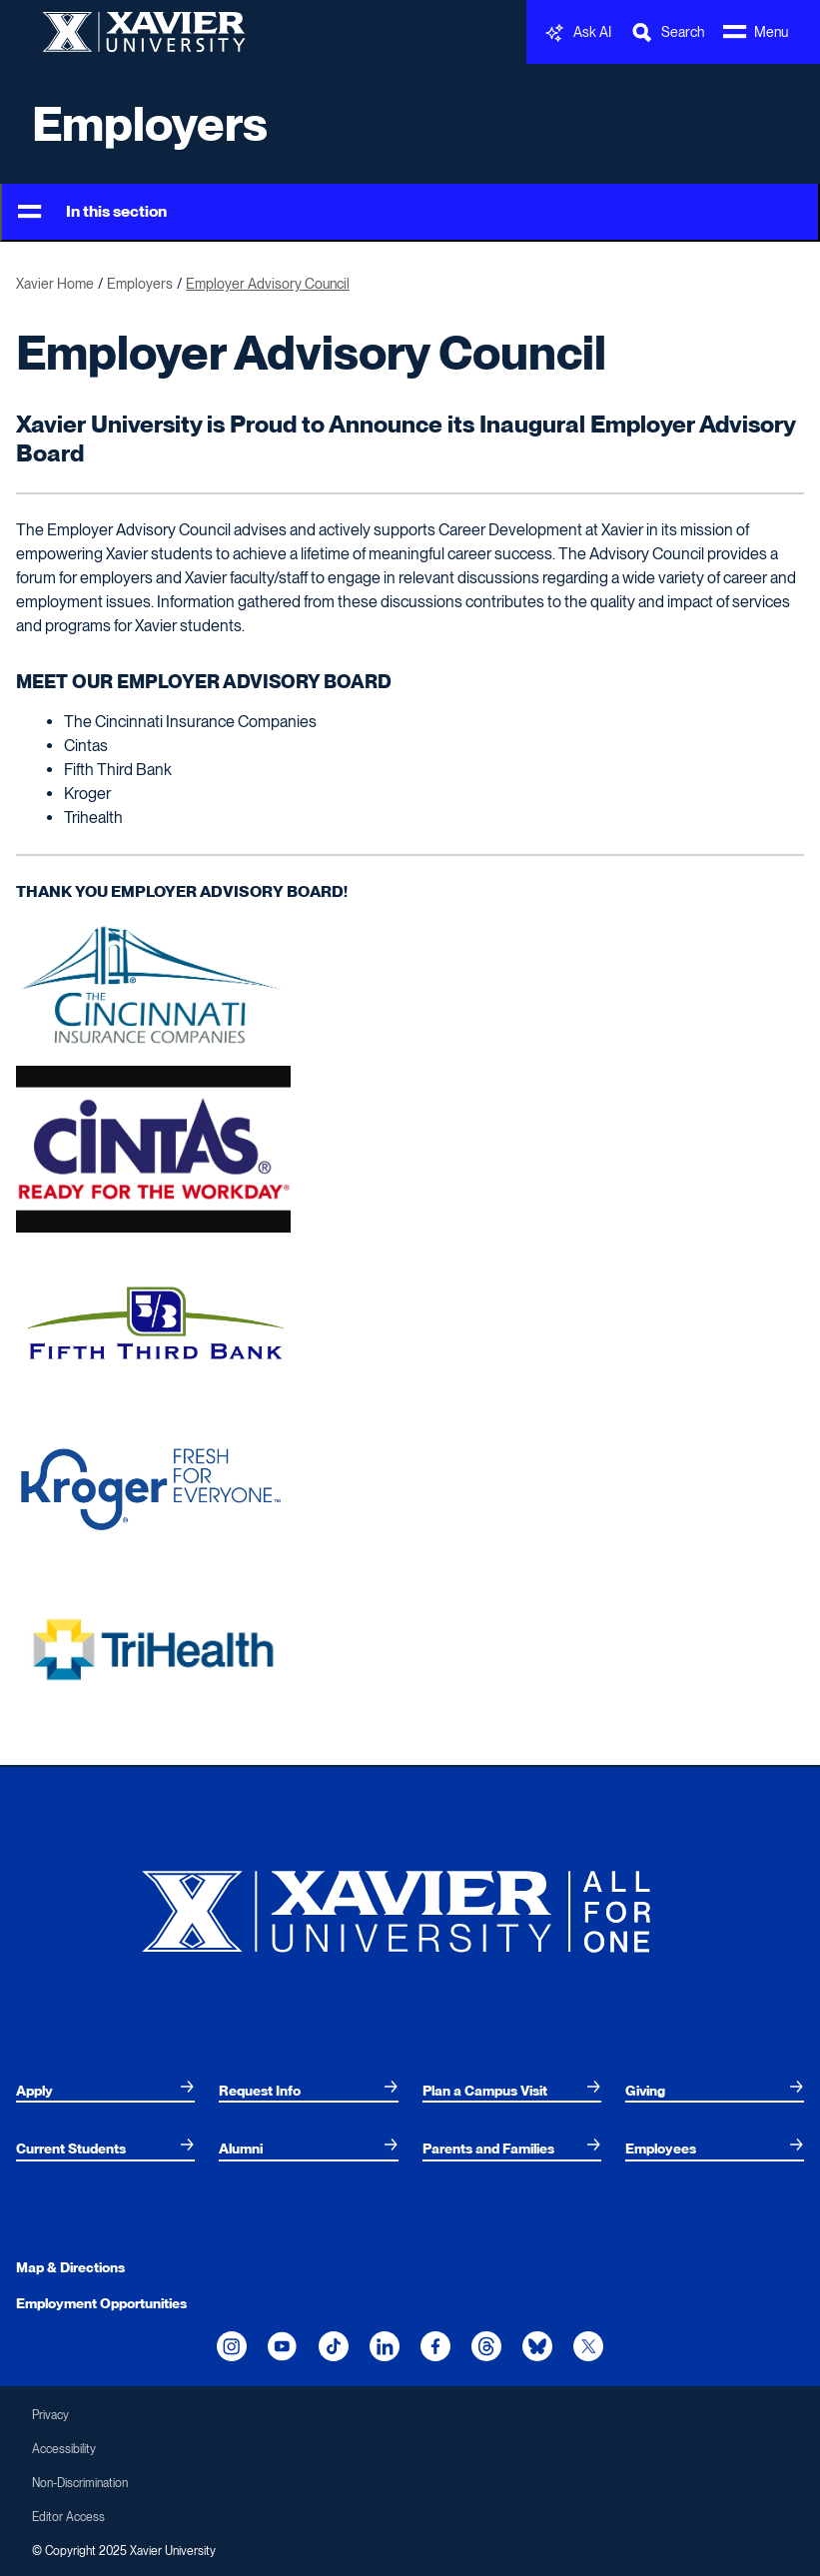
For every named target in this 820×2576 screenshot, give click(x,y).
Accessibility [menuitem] (64, 2449)
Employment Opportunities (101, 2303)
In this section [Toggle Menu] (92, 212)
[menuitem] (105, 2091)
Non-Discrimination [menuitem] (80, 2483)
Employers (150, 124)
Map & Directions (70, 2267)
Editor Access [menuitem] (68, 2517)
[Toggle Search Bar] (667, 32)
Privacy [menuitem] (50, 2415)
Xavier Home (55, 284)
